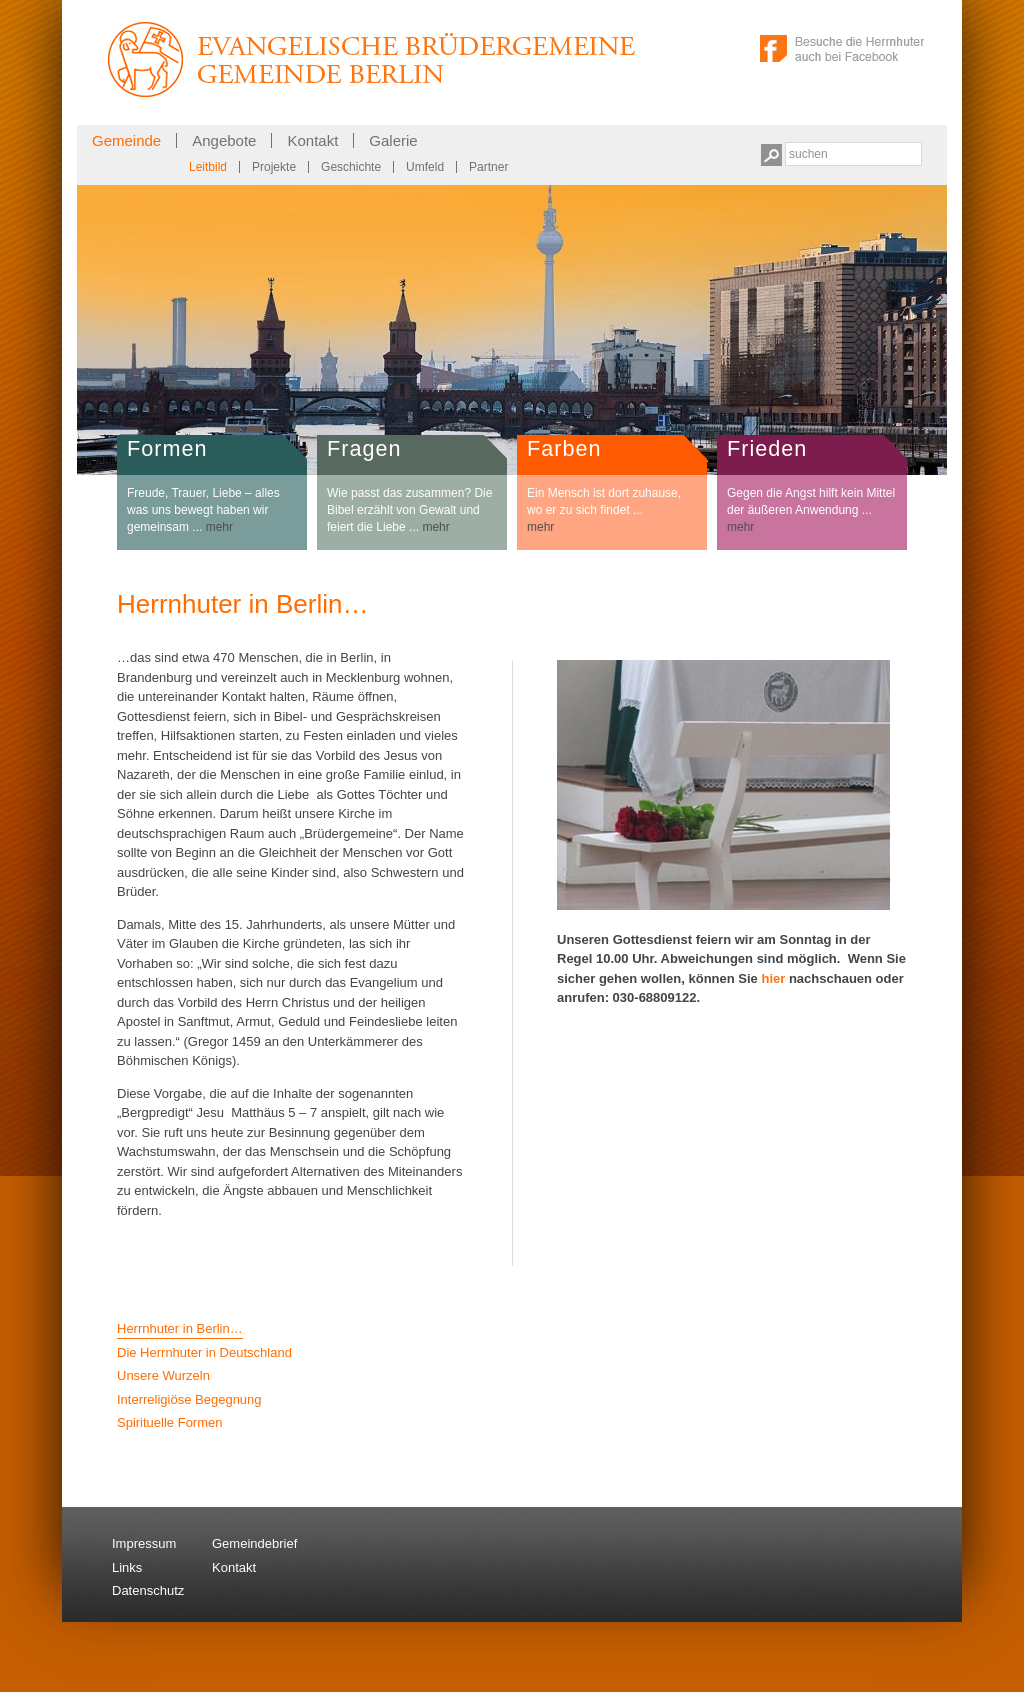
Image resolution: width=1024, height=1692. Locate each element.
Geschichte (351, 167)
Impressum (144, 1543)
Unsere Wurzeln (163, 1375)
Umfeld (425, 167)
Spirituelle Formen (170, 1422)
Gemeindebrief (254, 1543)
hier (773, 978)
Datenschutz (148, 1590)
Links (127, 1567)
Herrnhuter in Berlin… (180, 1328)
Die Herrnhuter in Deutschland (204, 1352)
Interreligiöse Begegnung (189, 1399)
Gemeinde (126, 140)
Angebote (224, 140)
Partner (488, 167)
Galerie (393, 140)
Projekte (274, 167)
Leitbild (208, 167)
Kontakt (312, 140)
